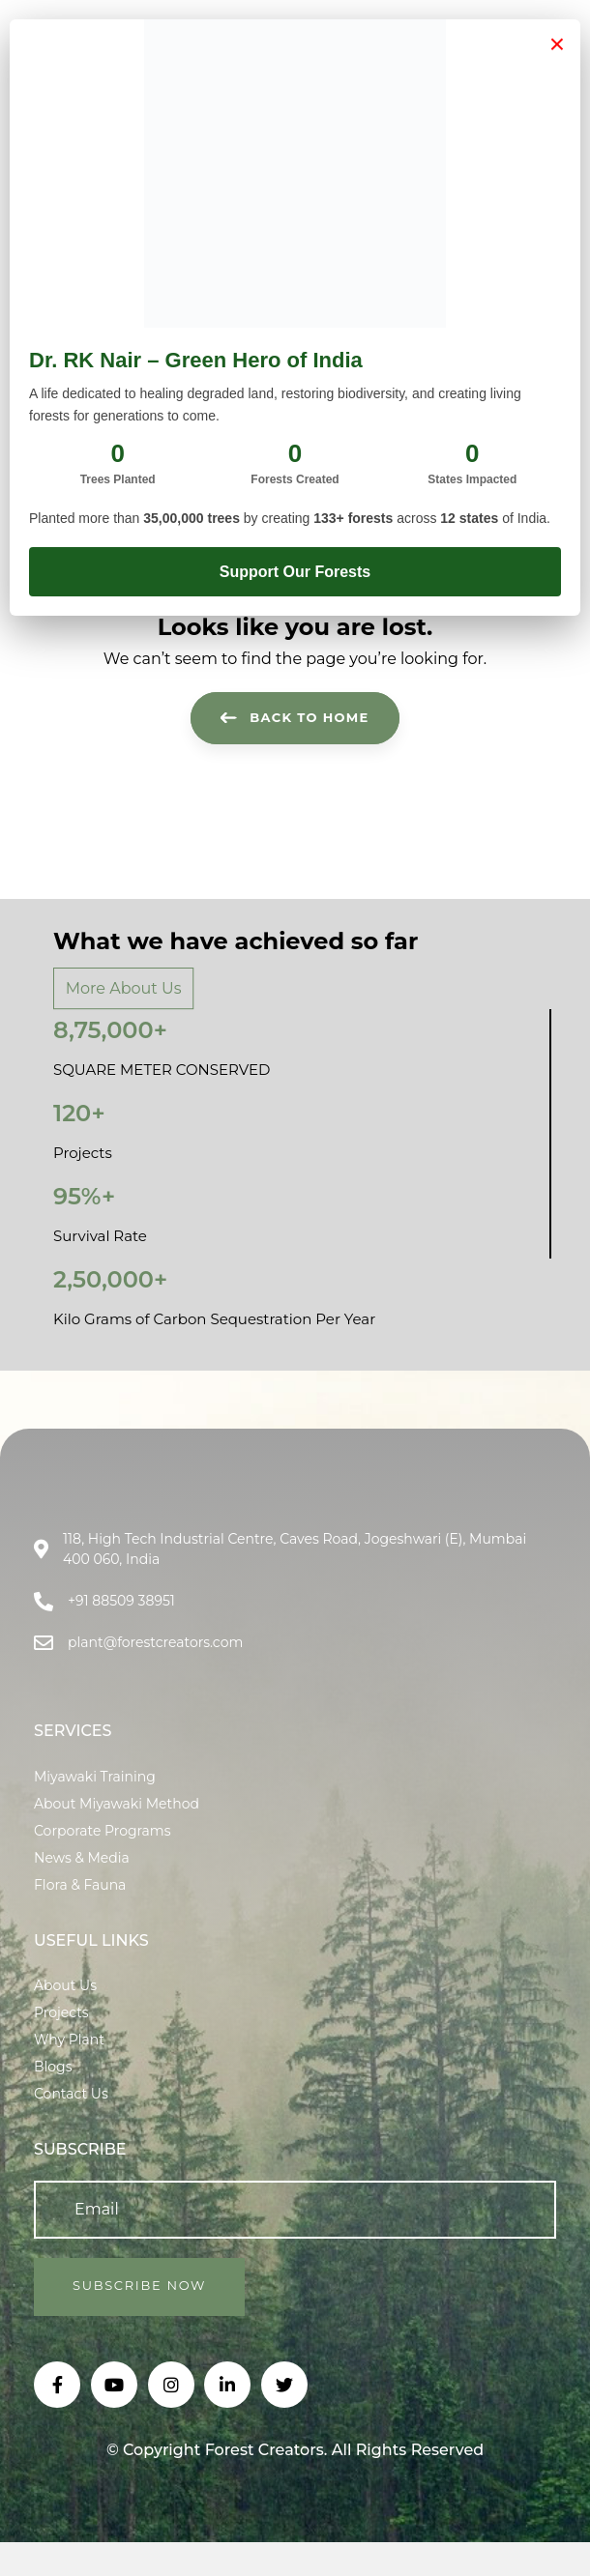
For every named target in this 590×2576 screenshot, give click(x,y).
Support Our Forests (295, 572)
